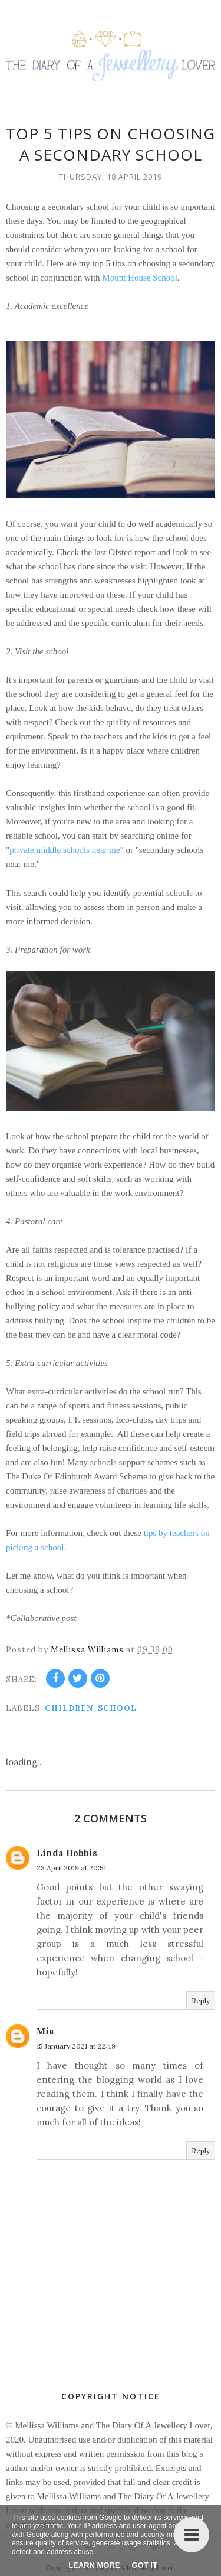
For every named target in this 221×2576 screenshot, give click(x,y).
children (69, 1708)
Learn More (94, 2565)
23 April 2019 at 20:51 (71, 1867)
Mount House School (139, 277)
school (117, 1708)
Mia (45, 2030)
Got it (144, 2565)
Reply (201, 1999)
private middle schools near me (64, 850)
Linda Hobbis (67, 1852)
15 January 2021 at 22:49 (76, 2045)
